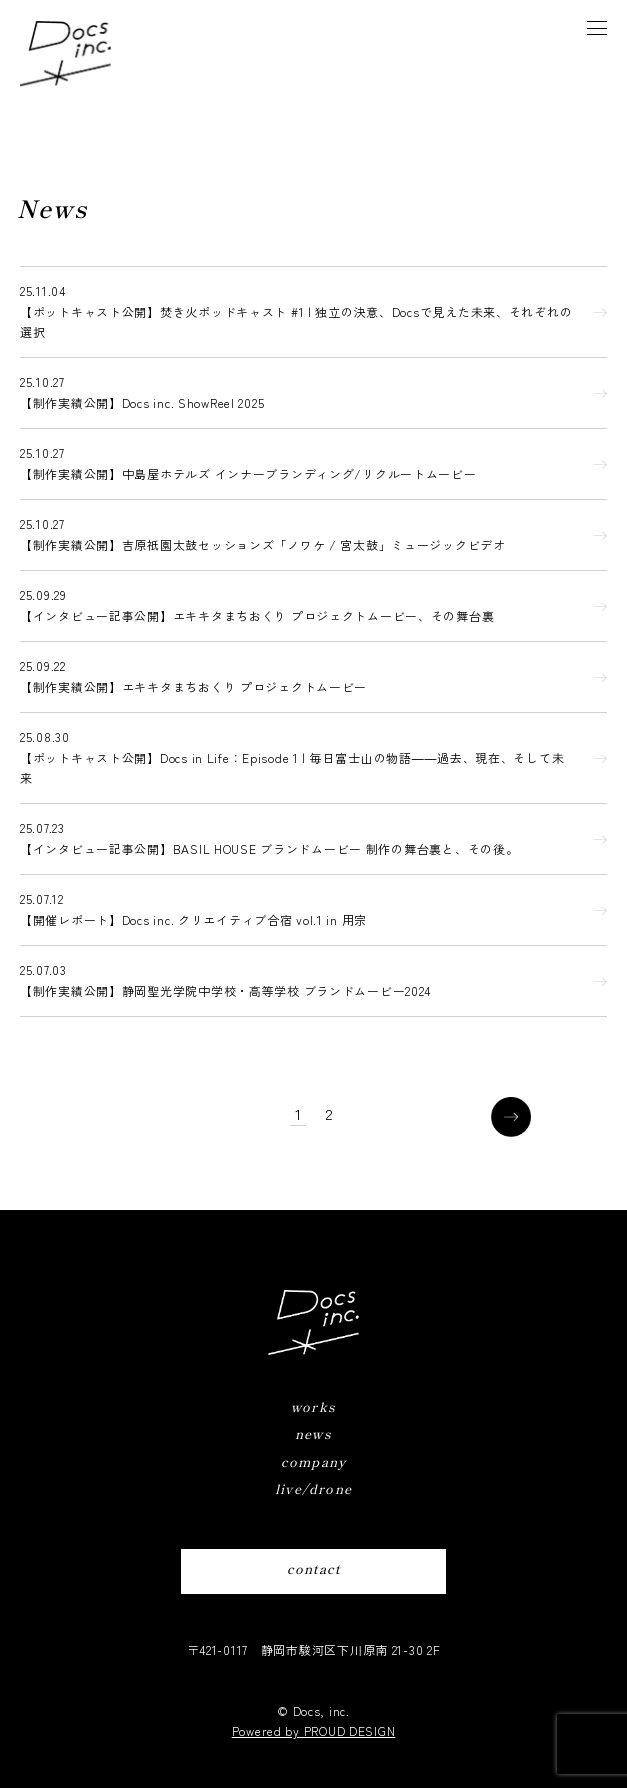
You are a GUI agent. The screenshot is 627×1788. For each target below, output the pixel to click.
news (313, 1433)
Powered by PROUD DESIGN (314, 1730)
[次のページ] (511, 1117)
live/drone (313, 1488)
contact (313, 1568)
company (313, 1461)
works (313, 1406)
